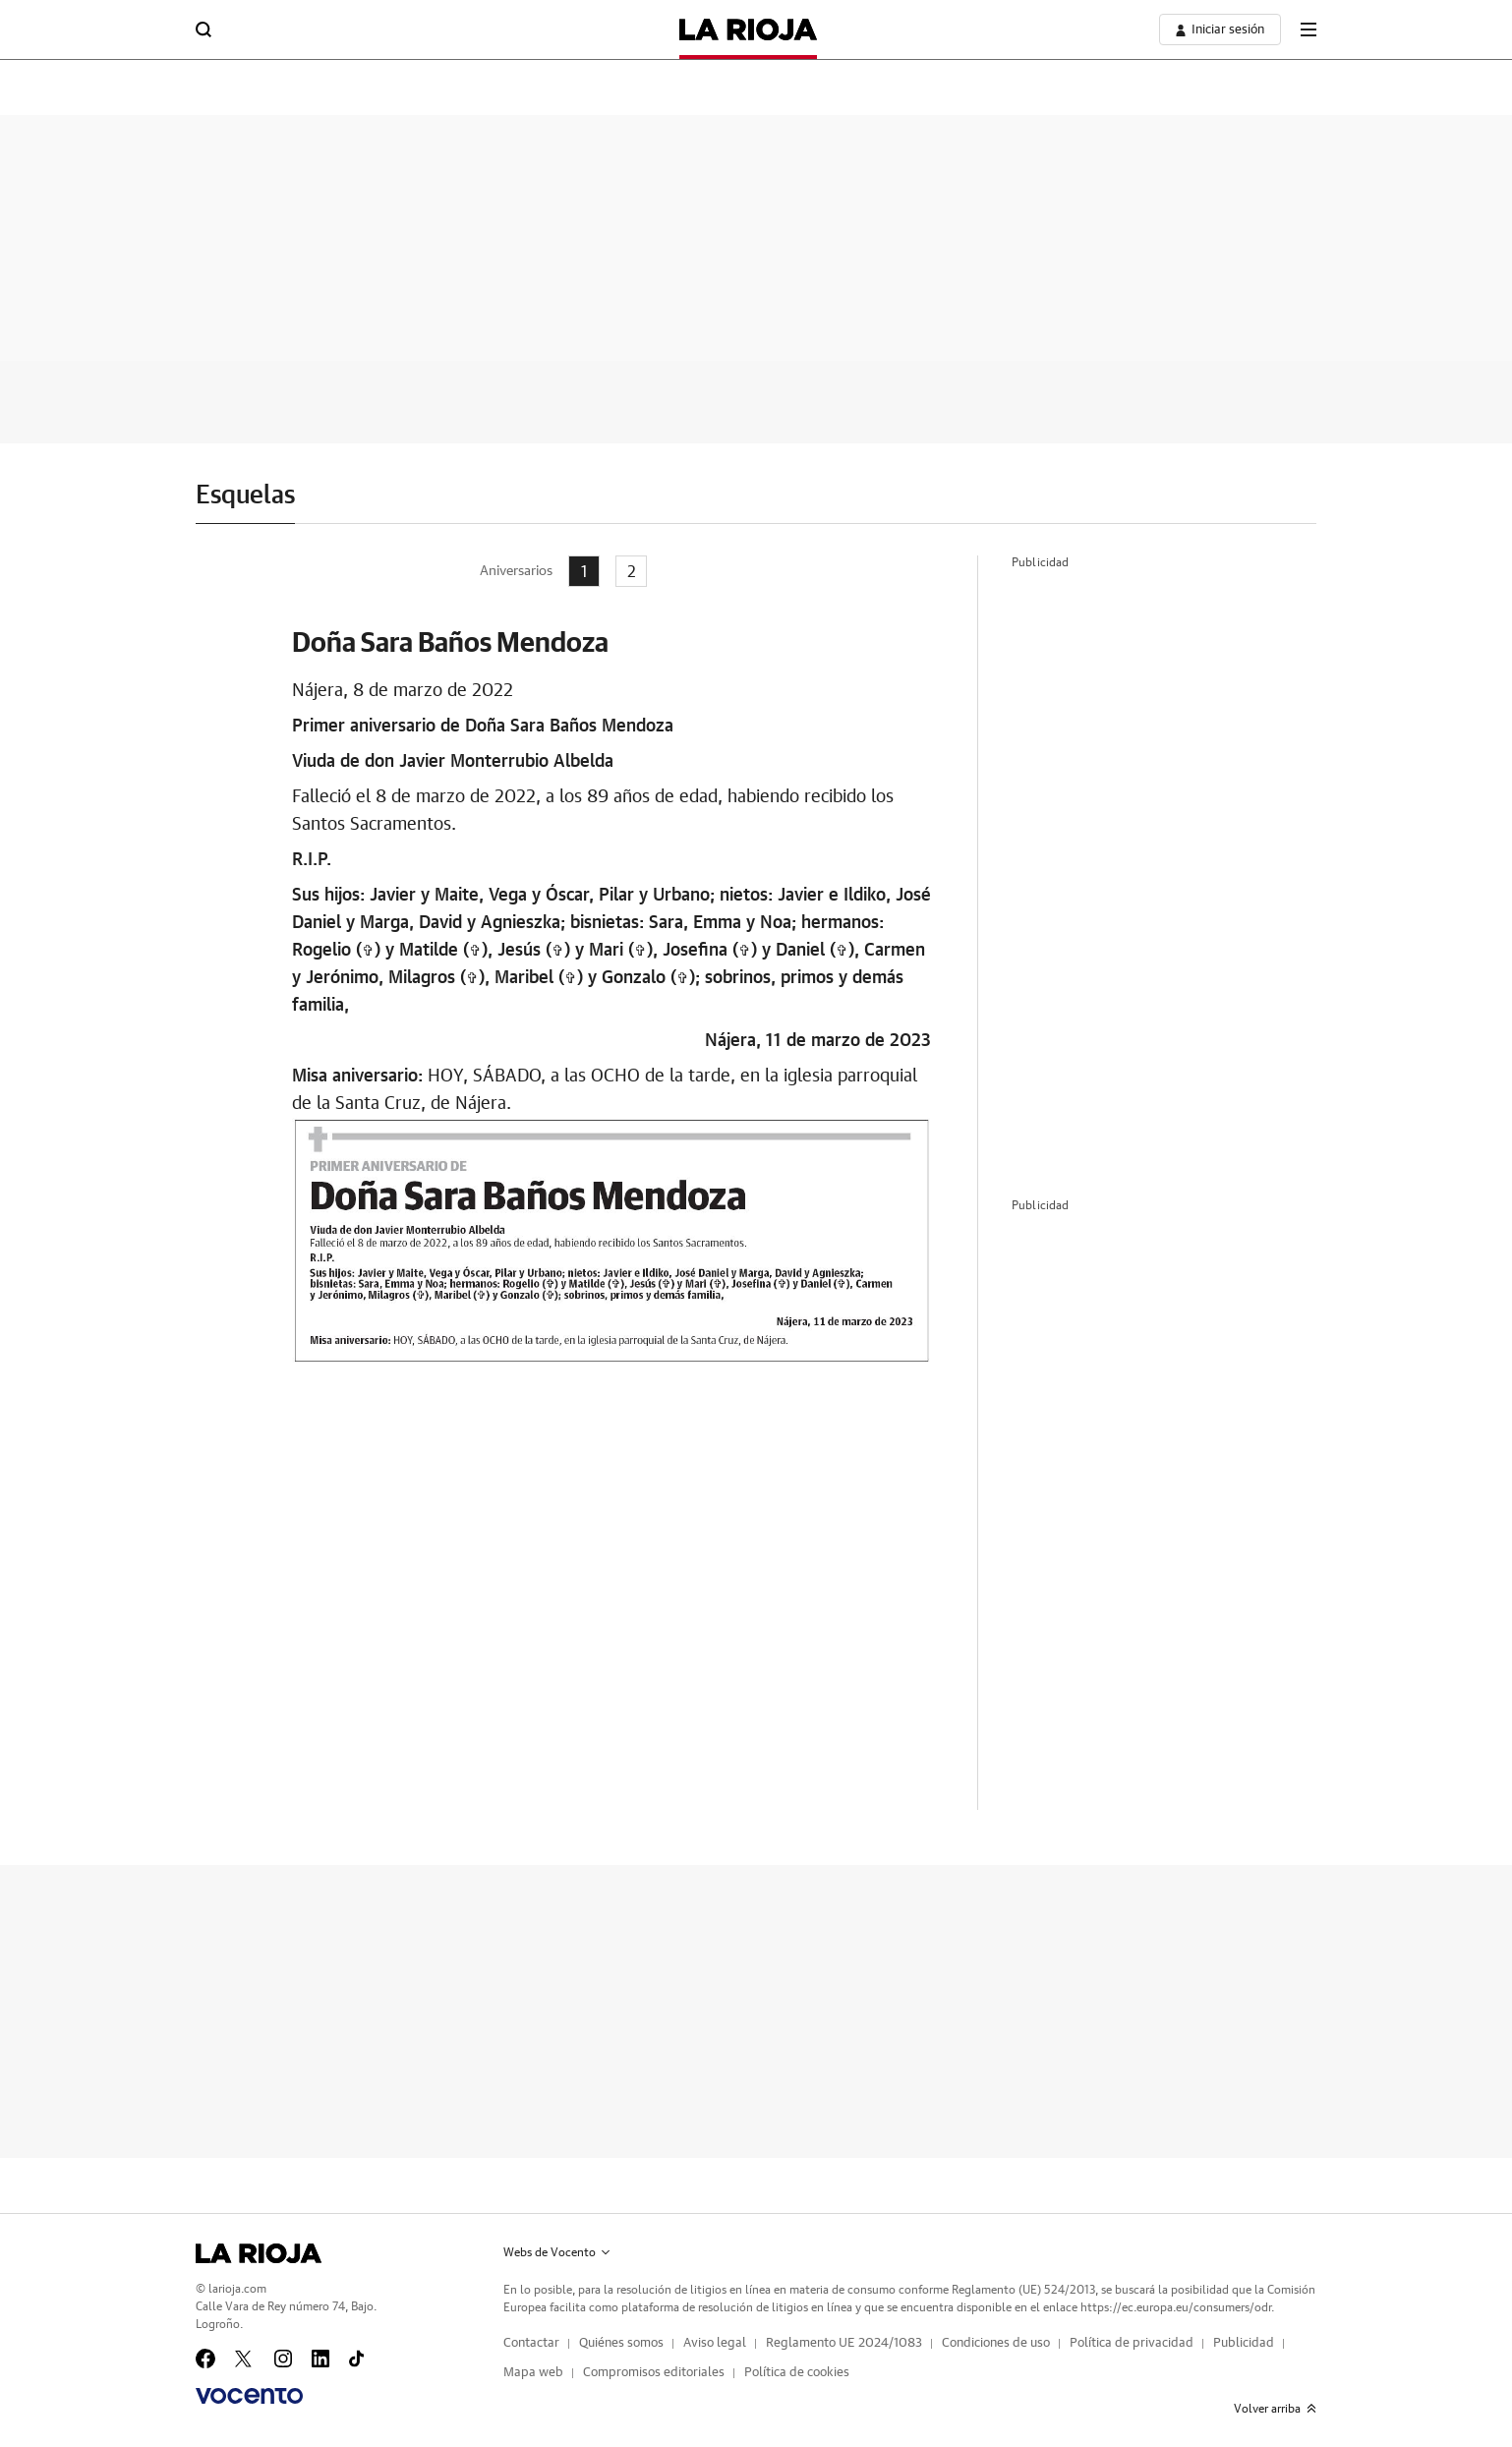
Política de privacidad (1131, 2343)
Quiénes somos (621, 2343)
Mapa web (533, 2372)
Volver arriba (1275, 2409)
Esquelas (245, 495)
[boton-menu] (1308, 29)
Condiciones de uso (996, 2343)
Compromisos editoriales (654, 2372)
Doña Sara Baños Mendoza (450, 641)
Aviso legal (714, 2343)
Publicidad (1243, 2343)
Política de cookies (796, 2372)
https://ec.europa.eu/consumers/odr (1175, 2307)
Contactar (531, 2343)
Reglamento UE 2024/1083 (844, 2343)
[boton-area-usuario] (1220, 29)
